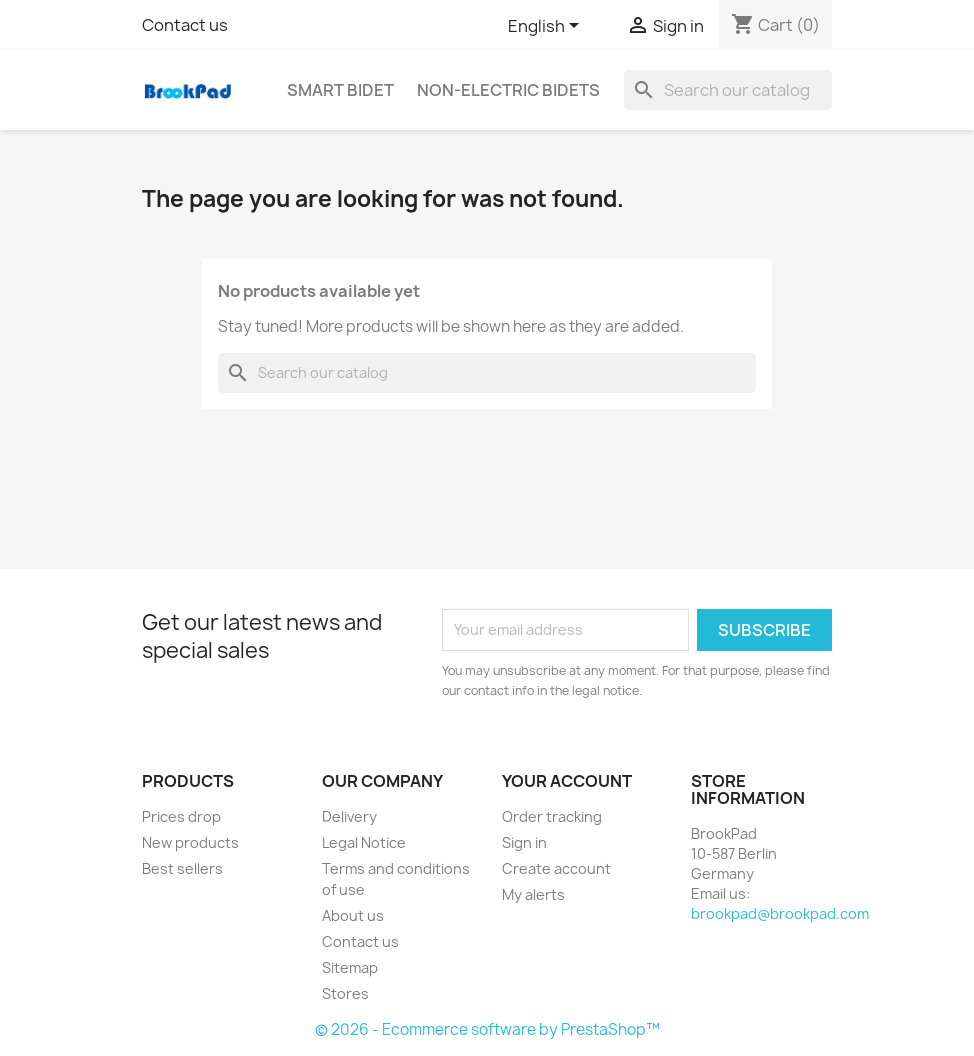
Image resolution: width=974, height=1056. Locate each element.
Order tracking (552, 816)
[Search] (728, 90)
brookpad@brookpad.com (780, 913)
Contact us (185, 25)
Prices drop (181, 816)
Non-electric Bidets (508, 90)
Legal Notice (364, 842)
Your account (567, 781)
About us (353, 915)
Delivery (349, 816)
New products (190, 842)
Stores (345, 993)
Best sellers (182, 868)
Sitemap (350, 967)
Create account (556, 868)
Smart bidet (340, 90)
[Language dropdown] (547, 27)
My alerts (533, 894)
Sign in (524, 842)
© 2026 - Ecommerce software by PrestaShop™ (487, 1029)
